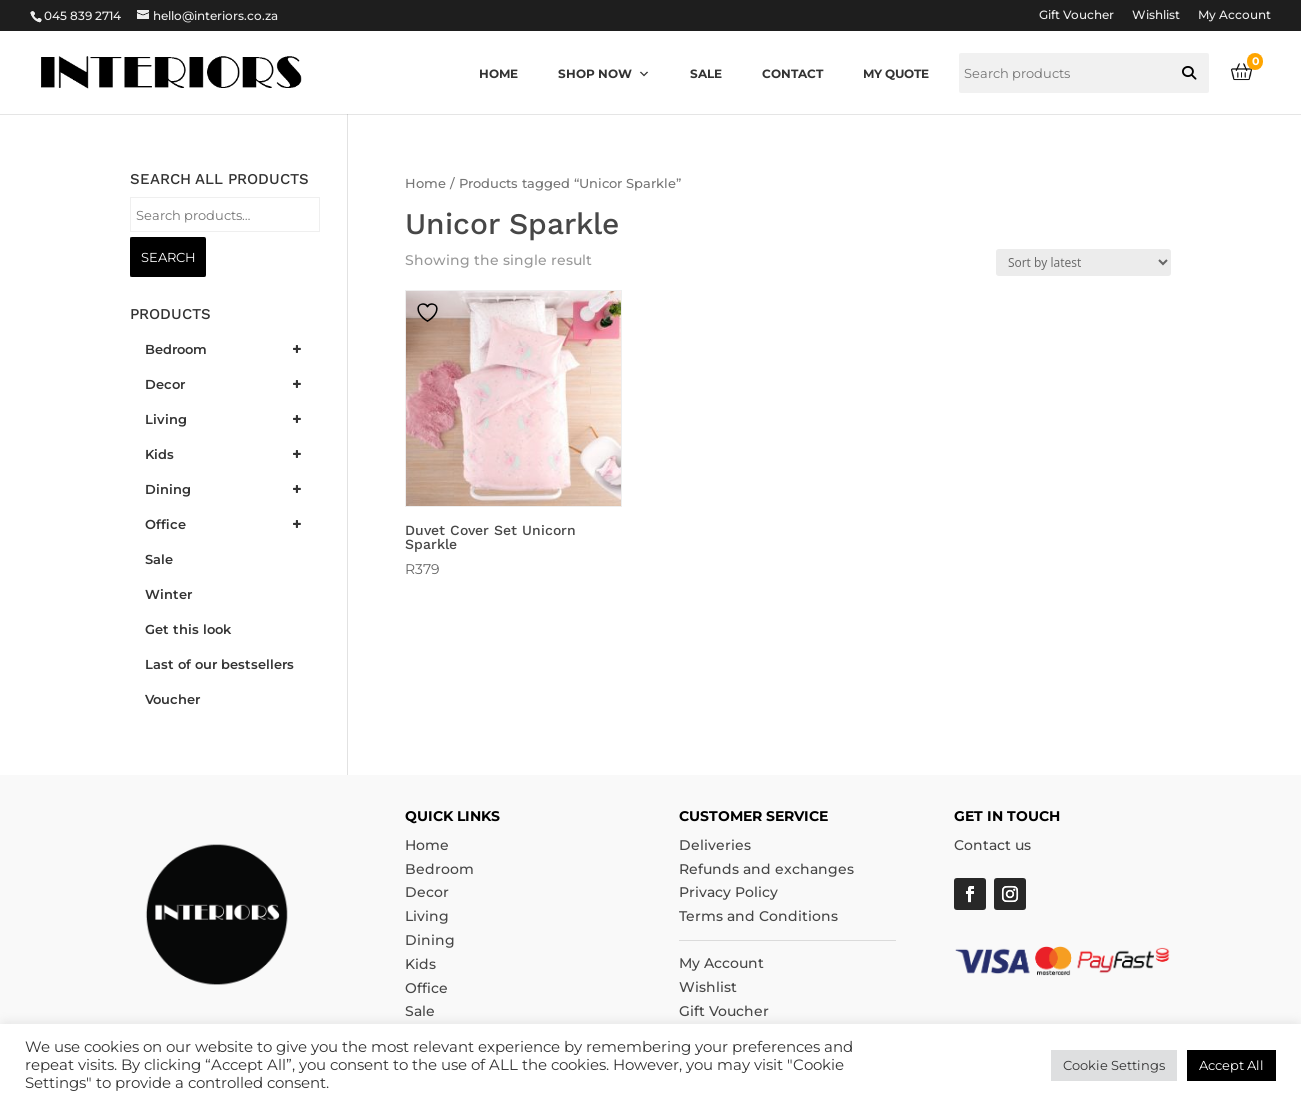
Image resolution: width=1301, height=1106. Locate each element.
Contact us (992, 845)
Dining (430, 940)
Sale (706, 73)
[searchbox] (1084, 73)
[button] (1189, 73)
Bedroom (439, 869)
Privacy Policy (728, 892)
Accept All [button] (1231, 1065)
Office (426, 988)
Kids (420, 964)
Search (168, 257)
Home (498, 73)
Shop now (604, 73)
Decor (427, 892)
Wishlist (1156, 15)
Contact (792, 73)
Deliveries (715, 845)
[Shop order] (1083, 262)
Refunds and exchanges (766, 869)
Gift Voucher (1076, 15)
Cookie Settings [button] (1114, 1065)
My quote (896, 73)
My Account (1234, 15)
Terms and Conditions (758, 916)
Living (427, 916)
